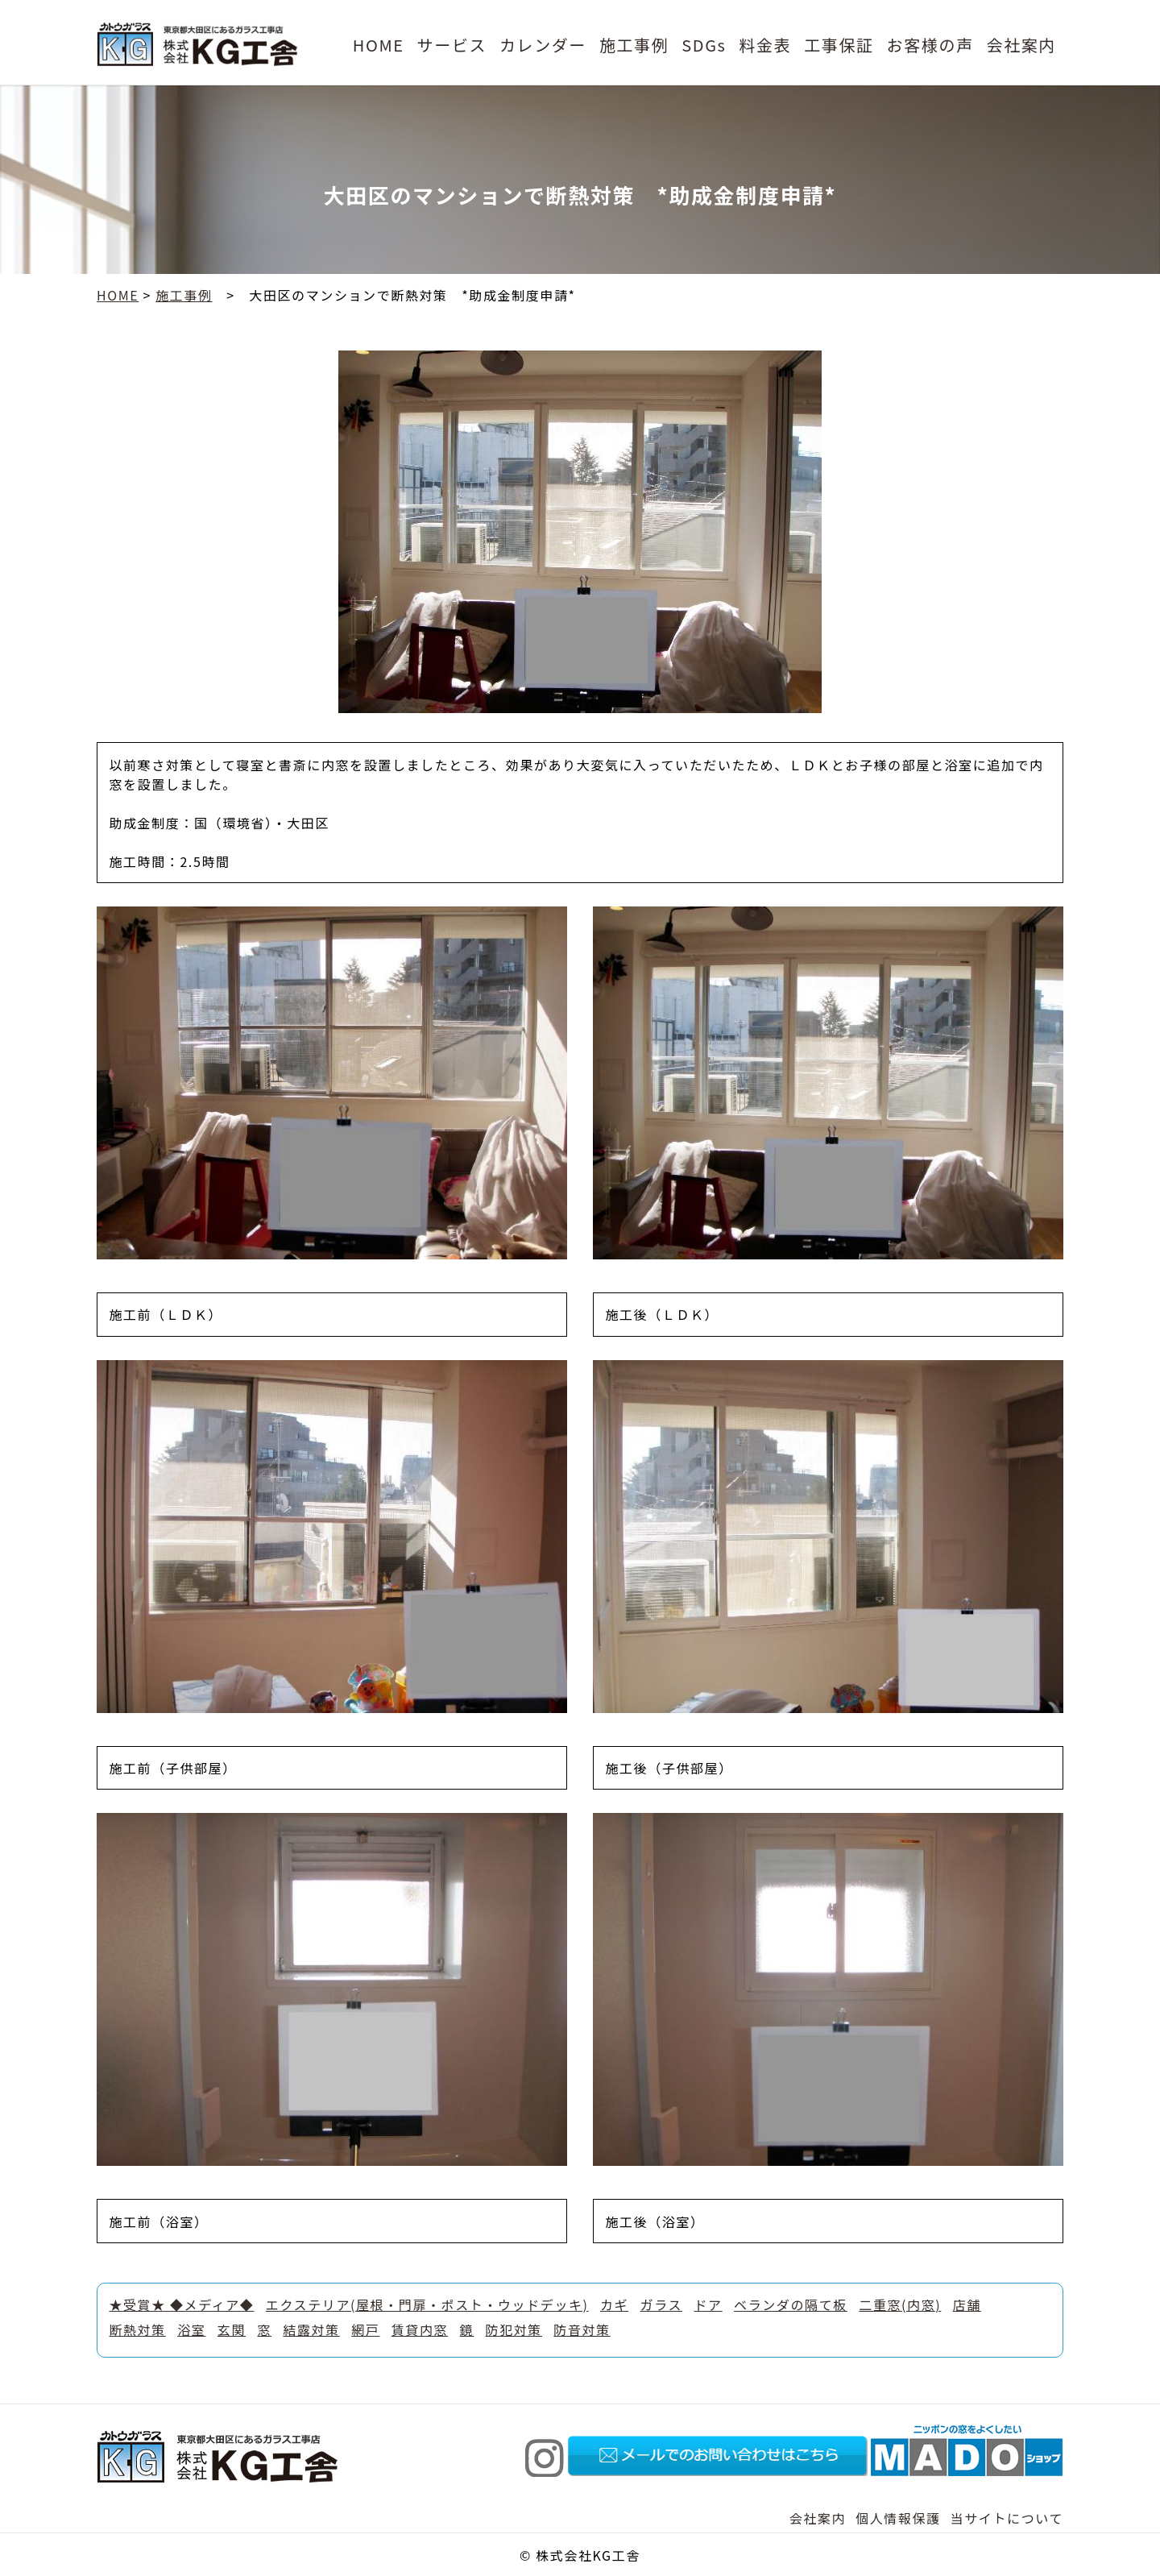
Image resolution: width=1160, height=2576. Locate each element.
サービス (452, 44)
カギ (614, 2304)
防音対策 (581, 2329)
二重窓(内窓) (900, 2304)
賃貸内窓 (420, 2329)
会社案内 (1021, 44)
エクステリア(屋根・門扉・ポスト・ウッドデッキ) (427, 2304)
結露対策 (311, 2329)
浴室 (191, 2329)
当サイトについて (1007, 2518)
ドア (708, 2304)
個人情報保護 (898, 2518)
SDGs (704, 44)
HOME (378, 44)
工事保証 (838, 44)
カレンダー (542, 44)
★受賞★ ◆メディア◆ (181, 2304)
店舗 (967, 2304)
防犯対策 (514, 2329)
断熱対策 (137, 2329)
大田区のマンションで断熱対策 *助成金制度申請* (412, 295)
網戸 (365, 2329)
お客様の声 (930, 44)
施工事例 (634, 44)
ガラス (661, 2304)
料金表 (765, 44)
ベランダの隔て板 (790, 2304)
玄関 (232, 2329)
